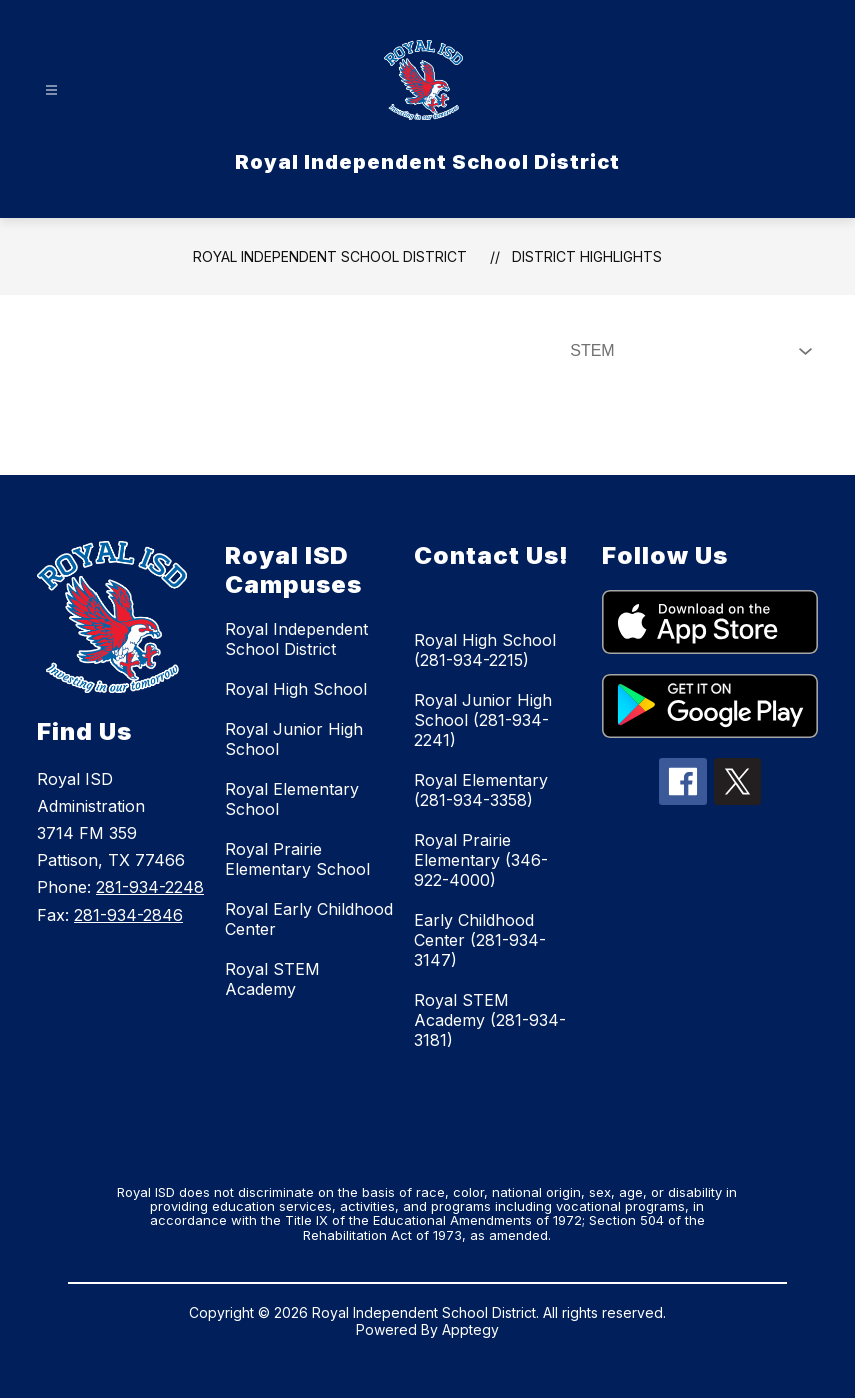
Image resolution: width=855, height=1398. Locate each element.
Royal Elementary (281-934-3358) (481, 790)
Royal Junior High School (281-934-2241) (483, 720)
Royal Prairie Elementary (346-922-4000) (481, 860)
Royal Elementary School (292, 799)
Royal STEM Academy (272, 979)
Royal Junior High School (294, 739)
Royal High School (296, 689)
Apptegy (470, 1329)
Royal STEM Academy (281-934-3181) (490, 1020)
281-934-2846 (128, 915)
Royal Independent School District (330, 256)
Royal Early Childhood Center (309, 919)
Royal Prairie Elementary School (297, 859)
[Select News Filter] (687, 351)
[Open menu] (51, 90)
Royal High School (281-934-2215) (485, 650)
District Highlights (587, 256)
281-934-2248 (150, 887)
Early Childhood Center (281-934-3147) (480, 940)
